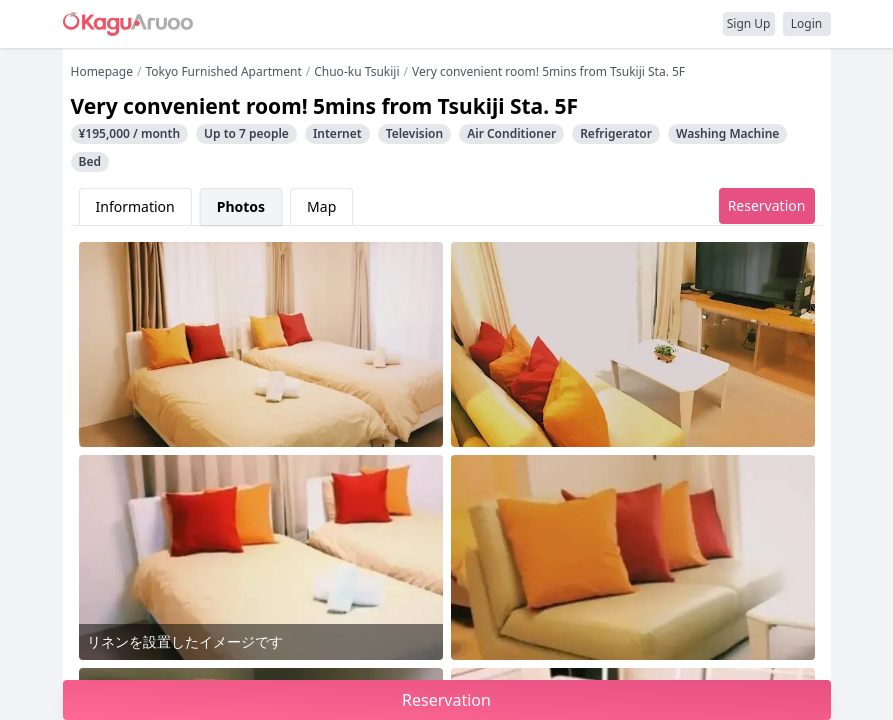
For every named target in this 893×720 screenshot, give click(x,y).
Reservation (767, 205)
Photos (241, 206)
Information (135, 206)
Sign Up (749, 23)
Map (321, 206)
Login (806, 23)
